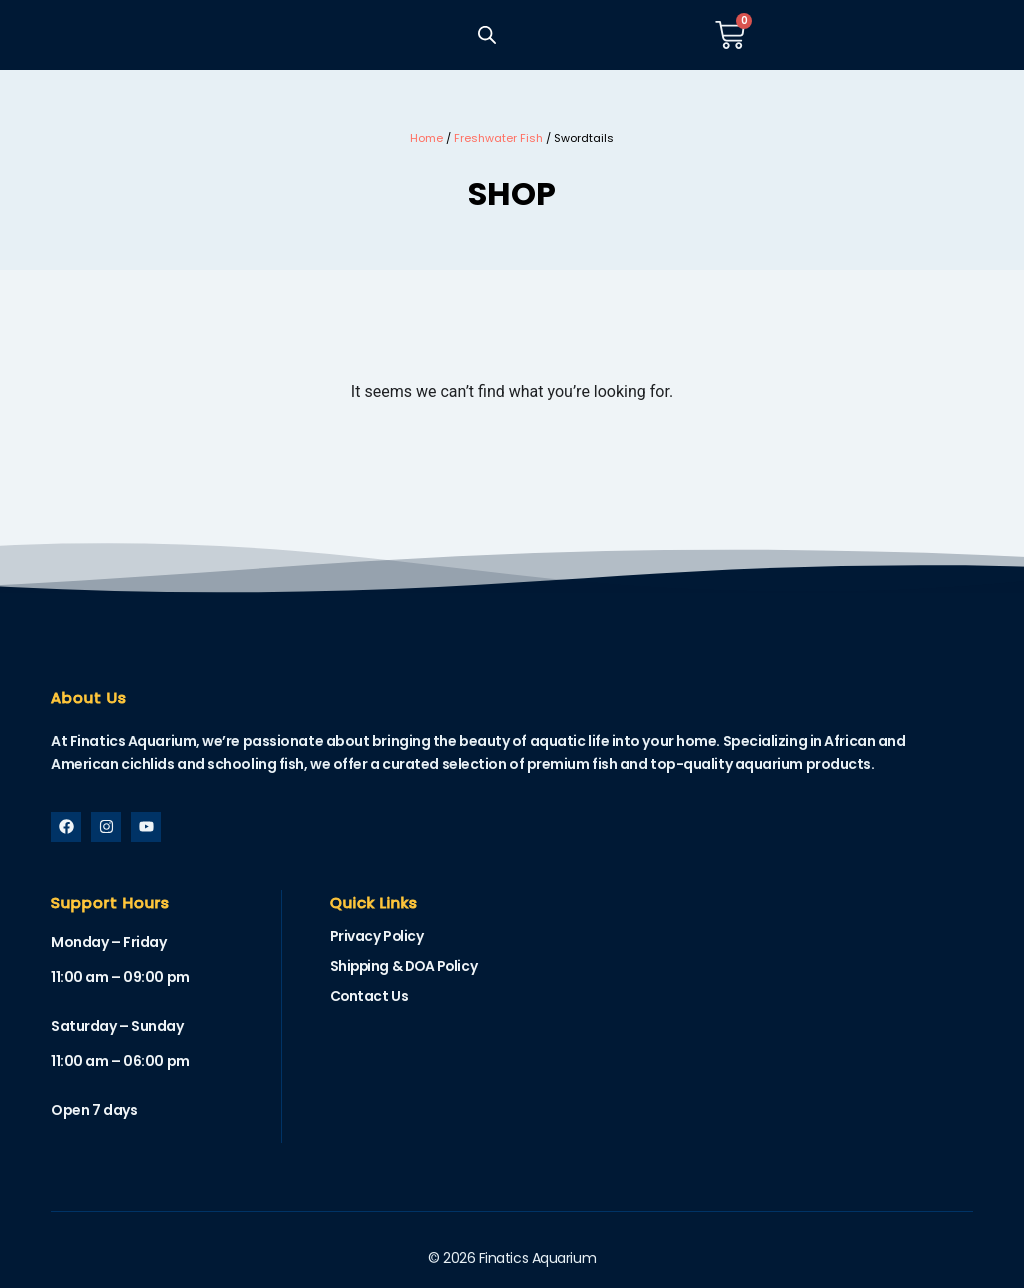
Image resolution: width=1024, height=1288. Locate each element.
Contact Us (370, 997)
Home (426, 138)
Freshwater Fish (498, 138)
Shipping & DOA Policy (406, 967)
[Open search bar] (486, 35)
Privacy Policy (377, 937)
